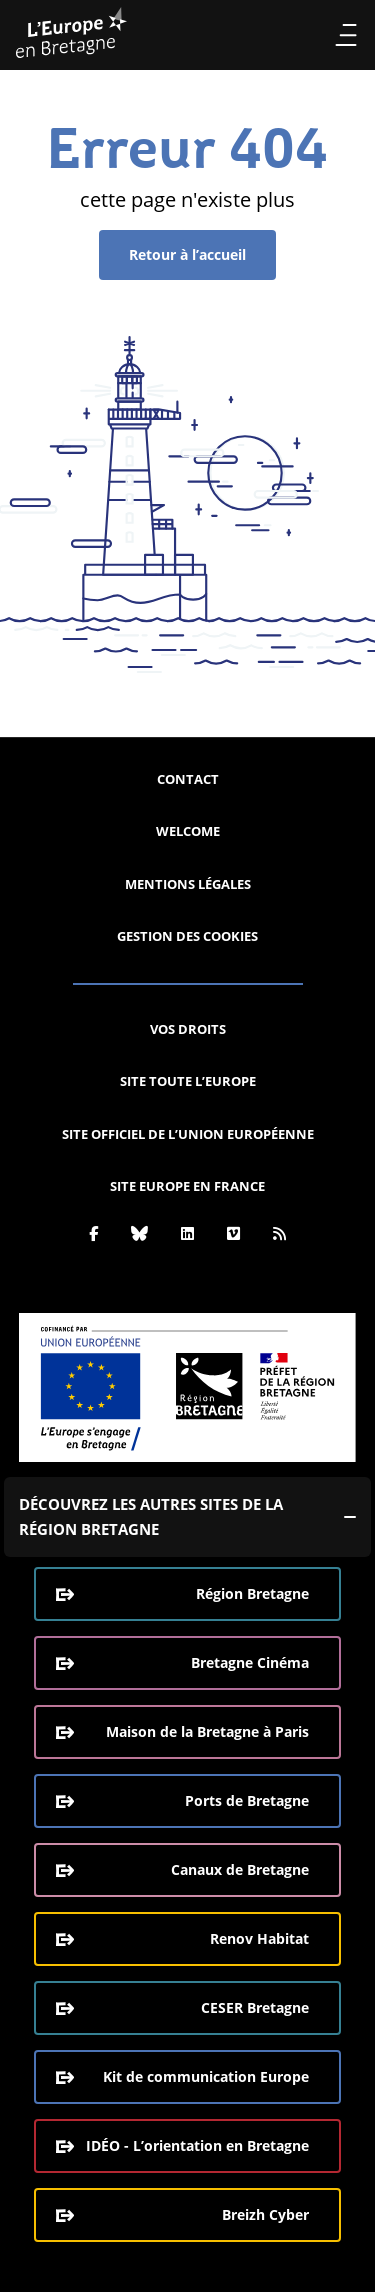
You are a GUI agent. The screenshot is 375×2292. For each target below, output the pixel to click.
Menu (345, 35)
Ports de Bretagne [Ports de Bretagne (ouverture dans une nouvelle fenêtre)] (247, 1800)
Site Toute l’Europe (188, 1081)
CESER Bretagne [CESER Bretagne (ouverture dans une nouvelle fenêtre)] (255, 2007)
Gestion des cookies (187, 936)
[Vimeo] (233, 1233)
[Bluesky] (139, 1233)
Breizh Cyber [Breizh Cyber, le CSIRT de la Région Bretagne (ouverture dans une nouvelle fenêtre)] (265, 2214)
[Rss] (279, 1233)
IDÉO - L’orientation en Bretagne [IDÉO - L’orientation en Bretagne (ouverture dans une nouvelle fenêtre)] (197, 2145)
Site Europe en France (187, 1186)
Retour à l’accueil (187, 254)
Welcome (188, 831)
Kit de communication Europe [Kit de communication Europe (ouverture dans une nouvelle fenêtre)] (206, 2076)
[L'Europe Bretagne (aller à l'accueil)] (71, 35)
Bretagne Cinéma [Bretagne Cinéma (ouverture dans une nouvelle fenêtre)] (250, 1662)
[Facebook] (93, 1233)
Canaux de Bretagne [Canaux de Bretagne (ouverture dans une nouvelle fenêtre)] (240, 1869)
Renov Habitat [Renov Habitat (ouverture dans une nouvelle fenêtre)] (259, 1938)
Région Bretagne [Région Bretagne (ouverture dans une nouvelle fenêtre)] (252, 1593)
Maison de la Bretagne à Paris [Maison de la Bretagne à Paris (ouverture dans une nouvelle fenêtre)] (207, 1731)
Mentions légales (188, 884)
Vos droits (188, 1029)
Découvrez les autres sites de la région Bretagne (151, 1516)
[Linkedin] (187, 1233)
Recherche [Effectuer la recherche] (309, 35)
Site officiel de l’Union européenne (188, 1134)
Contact (188, 779)
